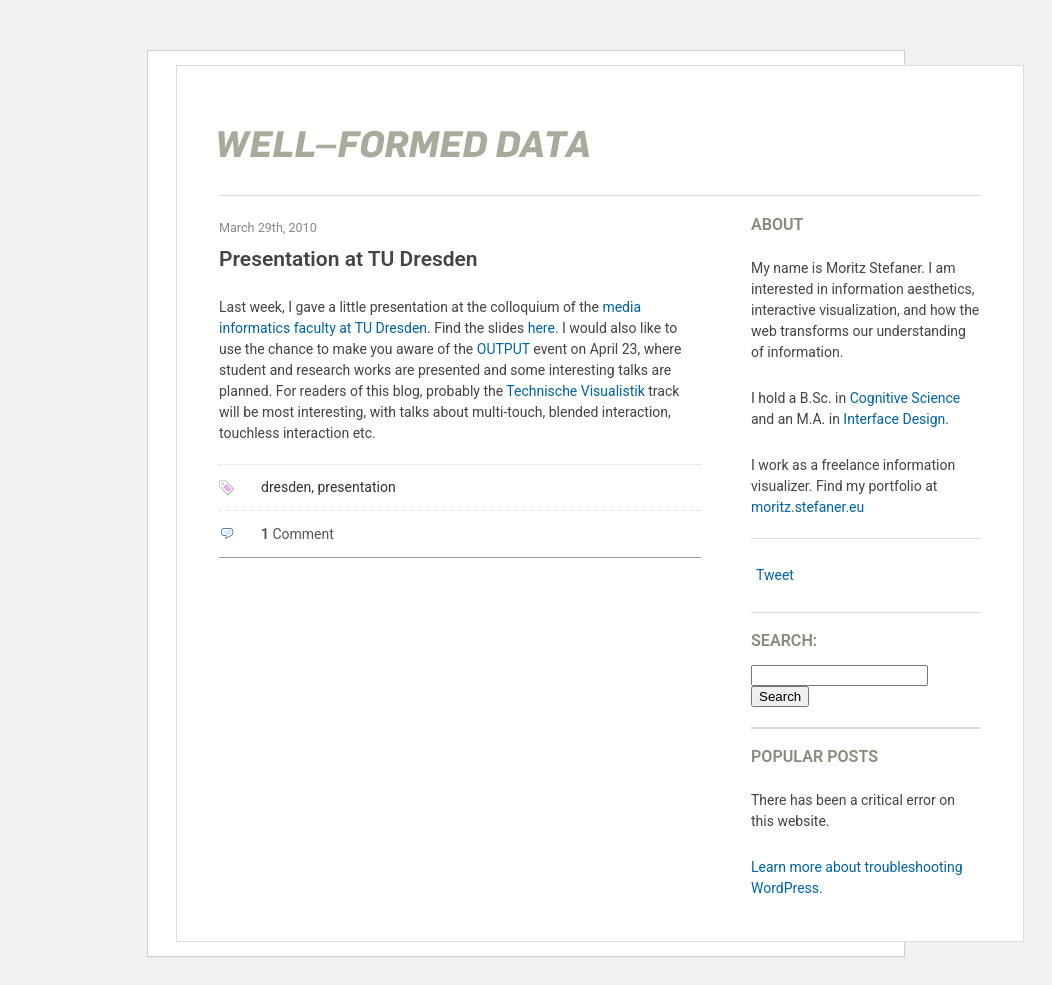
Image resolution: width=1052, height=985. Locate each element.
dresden (286, 487)
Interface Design (894, 419)
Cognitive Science (905, 398)
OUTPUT (503, 349)
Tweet (775, 575)
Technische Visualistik (575, 391)
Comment (297, 534)
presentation (356, 487)
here (541, 328)
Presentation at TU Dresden (348, 259)
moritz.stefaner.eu (807, 507)
